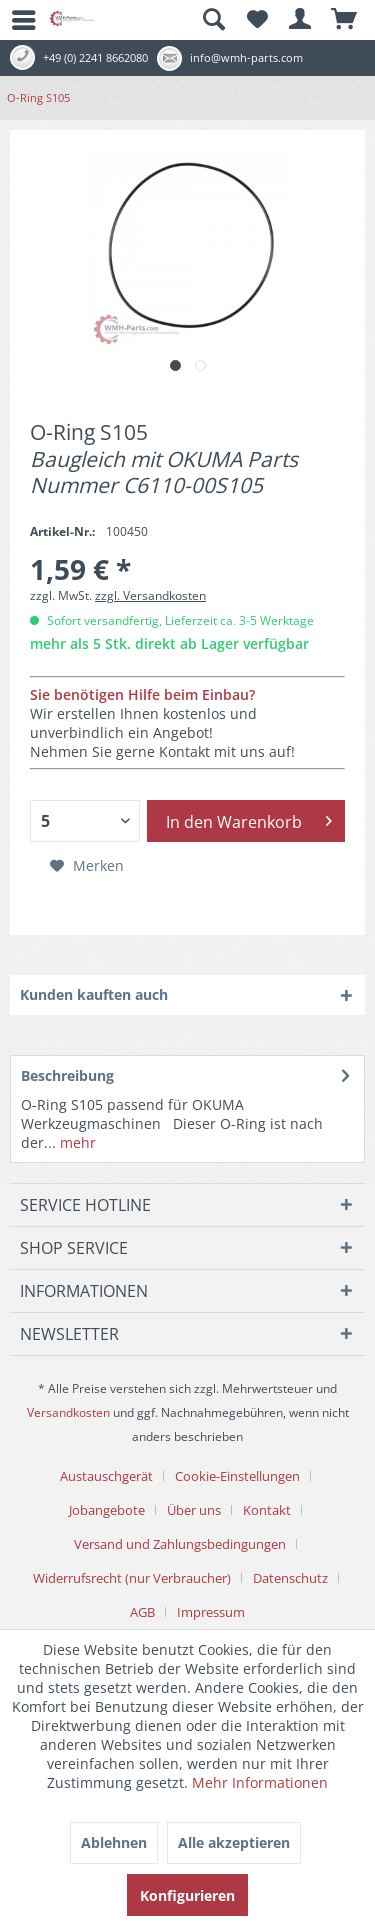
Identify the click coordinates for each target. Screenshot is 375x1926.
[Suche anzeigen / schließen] (213, 20)
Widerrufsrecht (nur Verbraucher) (132, 1578)
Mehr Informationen (260, 1782)
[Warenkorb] (345, 20)
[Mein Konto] (301, 20)
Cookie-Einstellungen (237, 1476)
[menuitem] (15, 20)
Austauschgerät (106, 1476)
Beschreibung (67, 1075)
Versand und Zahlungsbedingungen (180, 1544)
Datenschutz (290, 1578)
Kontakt (267, 1510)
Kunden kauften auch (94, 994)
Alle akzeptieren (234, 1842)
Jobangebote (107, 1510)
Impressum (211, 1612)
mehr (76, 1142)
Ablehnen (114, 1842)
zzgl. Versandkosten (150, 595)
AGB (142, 1612)
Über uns (194, 1510)
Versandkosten (68, 1412)
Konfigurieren (187, 1895)
